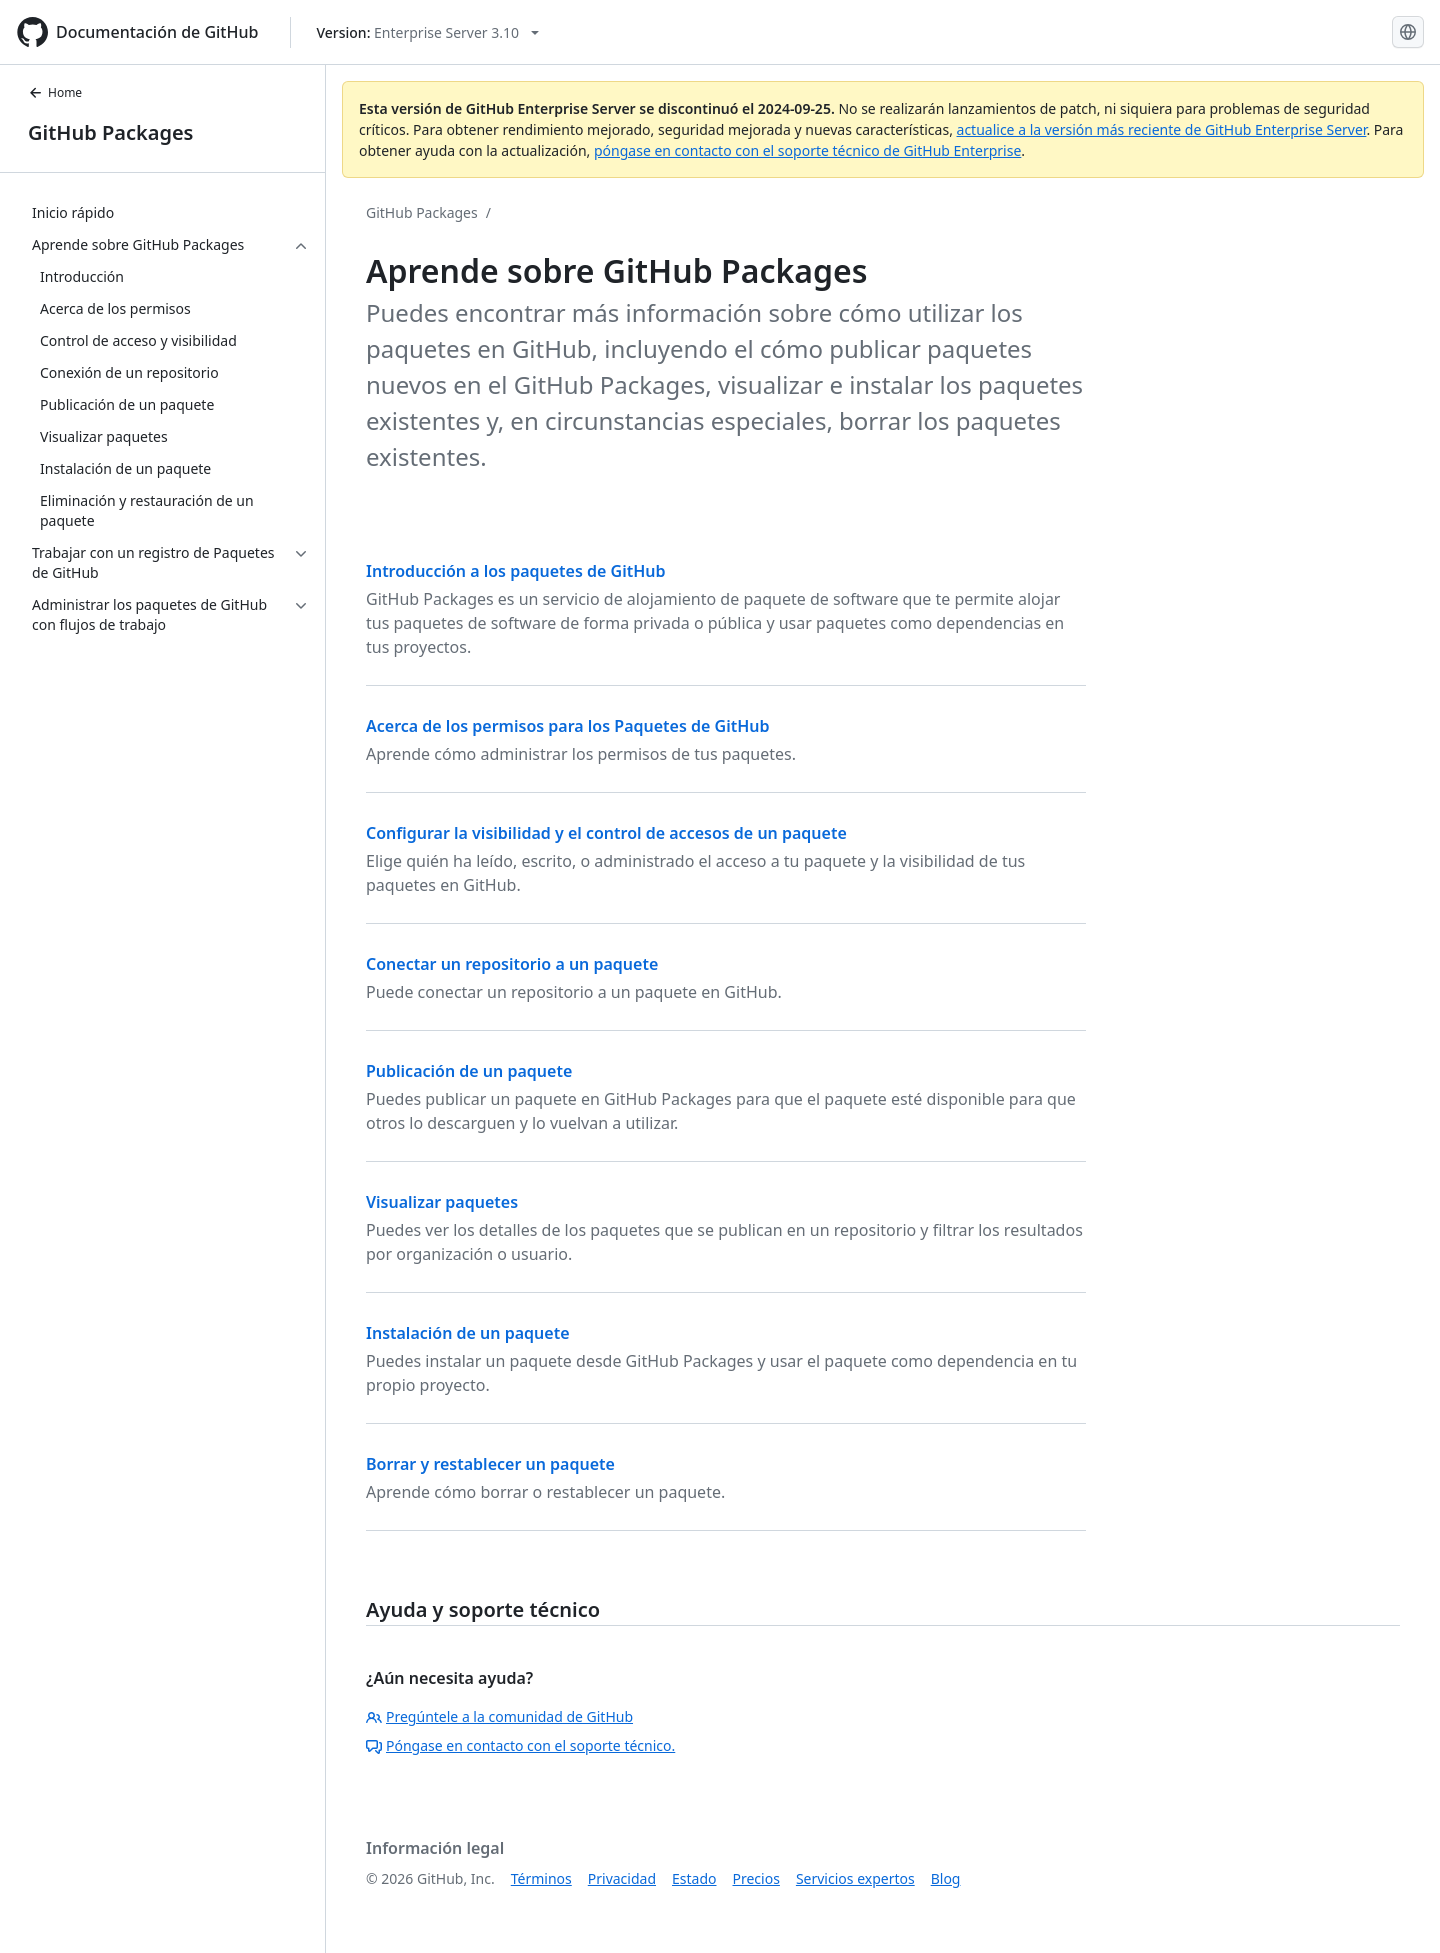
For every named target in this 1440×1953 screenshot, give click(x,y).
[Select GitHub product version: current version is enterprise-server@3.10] (427, 32)
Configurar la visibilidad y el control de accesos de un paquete (606, 833)
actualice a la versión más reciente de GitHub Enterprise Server (1162, 129)
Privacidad (622, 1878)
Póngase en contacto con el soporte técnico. (520, 1745)
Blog (946, 1878)
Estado (694, 1878)
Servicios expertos (855, 1878)
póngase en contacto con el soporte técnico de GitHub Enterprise (807, 150)
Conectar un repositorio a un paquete (512, 964)
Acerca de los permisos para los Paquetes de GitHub (567, 726)
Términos (541, 1878)
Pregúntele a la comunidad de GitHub (499, 1716)
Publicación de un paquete (469, 1071)
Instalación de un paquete (468, 1333)
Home (55, 92)
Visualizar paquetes (442, 1202)
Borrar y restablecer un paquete (490, 1464)
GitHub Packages (110, 132)
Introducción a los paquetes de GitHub (516, 571)
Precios (756, 1878)
